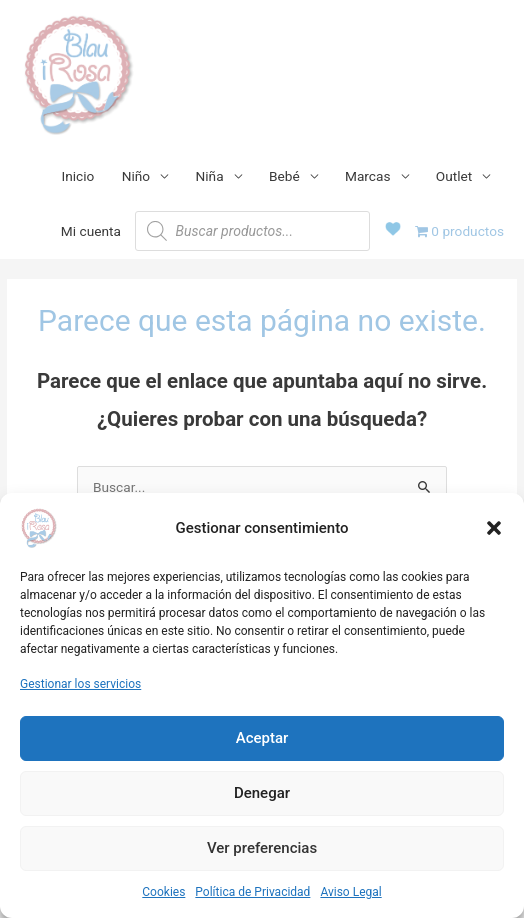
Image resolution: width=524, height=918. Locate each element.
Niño (136, 176)
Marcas (368, 176)
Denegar (262, 793)
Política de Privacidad (252, 892)
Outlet (454, 176)
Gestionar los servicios (80, 684)
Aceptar (262, 738)
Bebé (284, 176)
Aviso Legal (350, 892)
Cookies (163, 892)
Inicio (78, 176)
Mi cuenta (91, 231)
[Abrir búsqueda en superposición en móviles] (252, 231)
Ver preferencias (262, 848)
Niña (210, 176)
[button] (494, 528)
